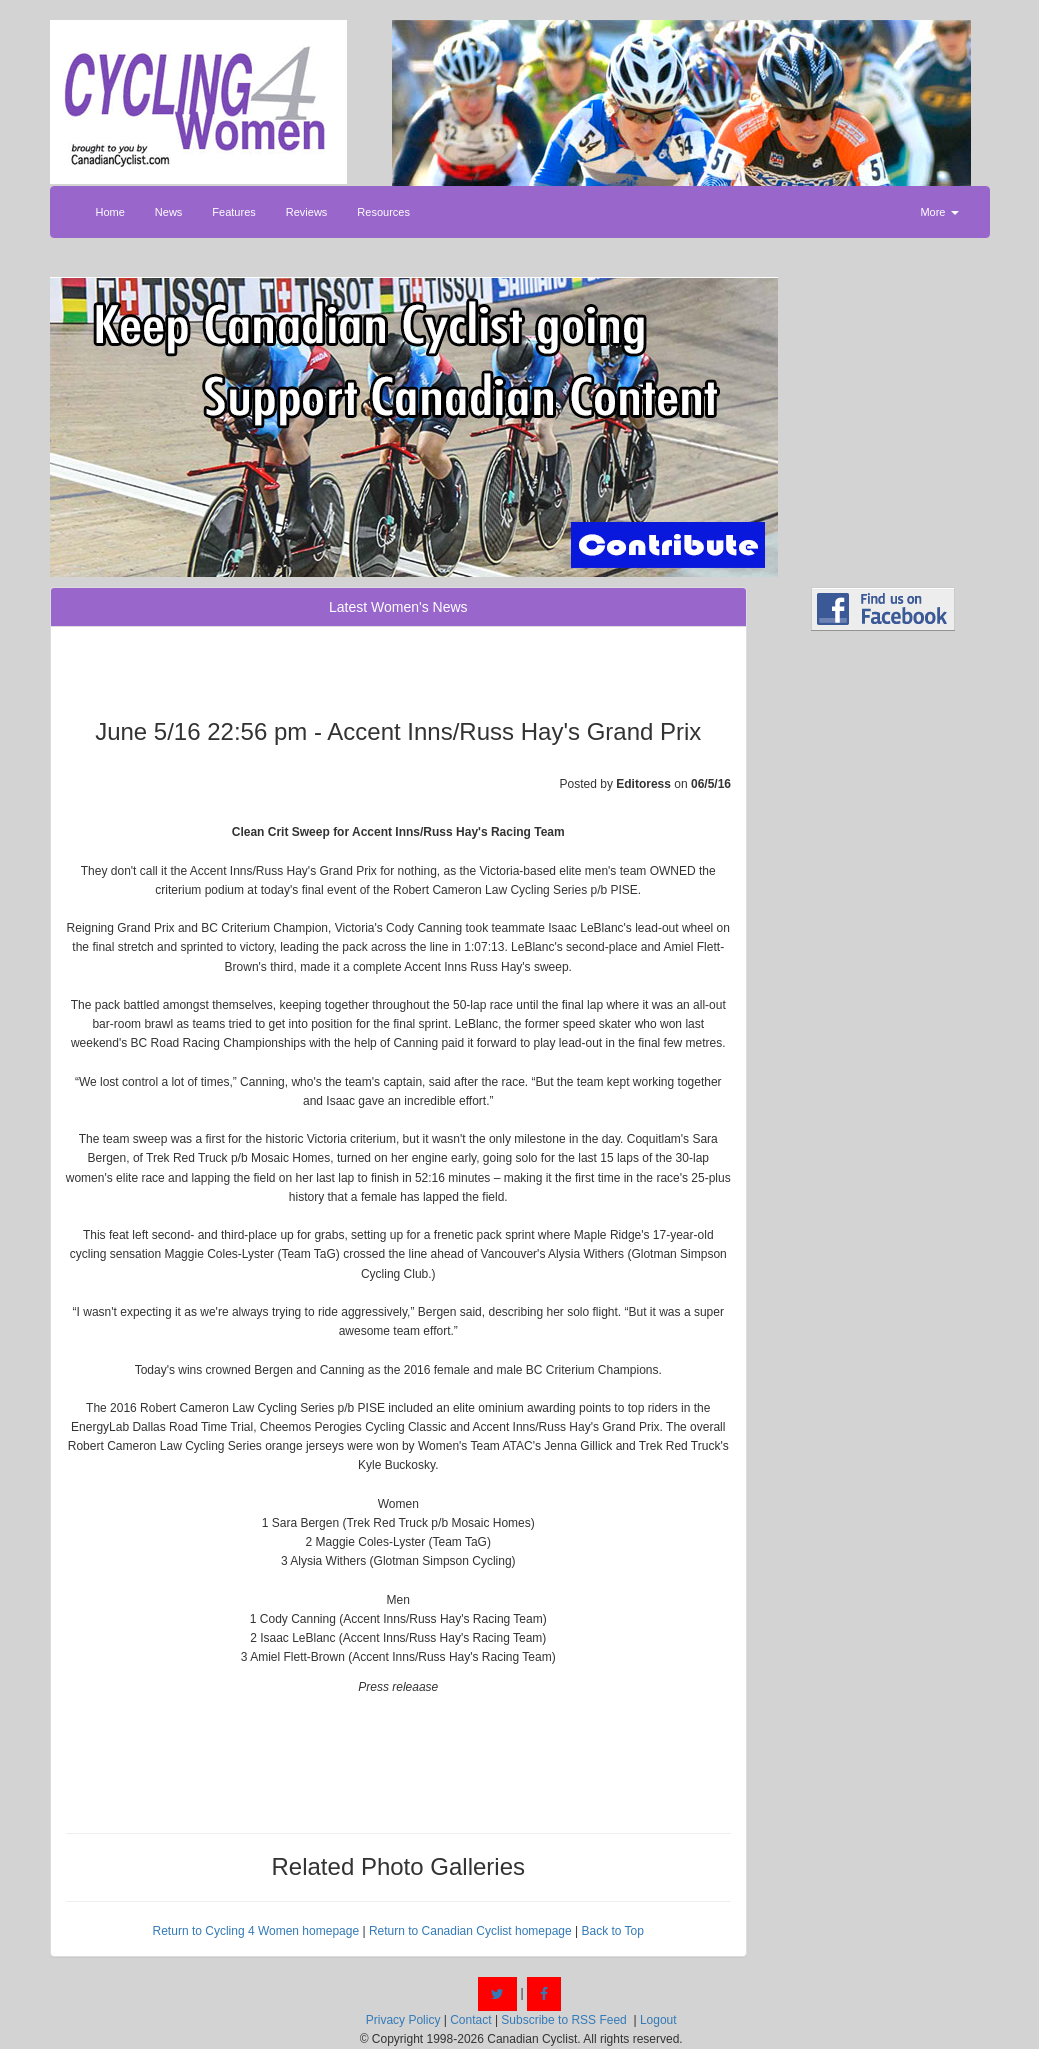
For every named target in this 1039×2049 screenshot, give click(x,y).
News (169, 212)
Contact (470, 2020)
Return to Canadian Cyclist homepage (470, 1931)
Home (110, 212)
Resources (383, 212)
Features (233, 212)
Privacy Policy (403, 2020)
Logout (658, 2020)
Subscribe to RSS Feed (563, 2020)
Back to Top (612, 1931)
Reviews (307, 212)
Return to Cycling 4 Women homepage (256, 1931)
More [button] (939, 212)
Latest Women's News (398, 607)
